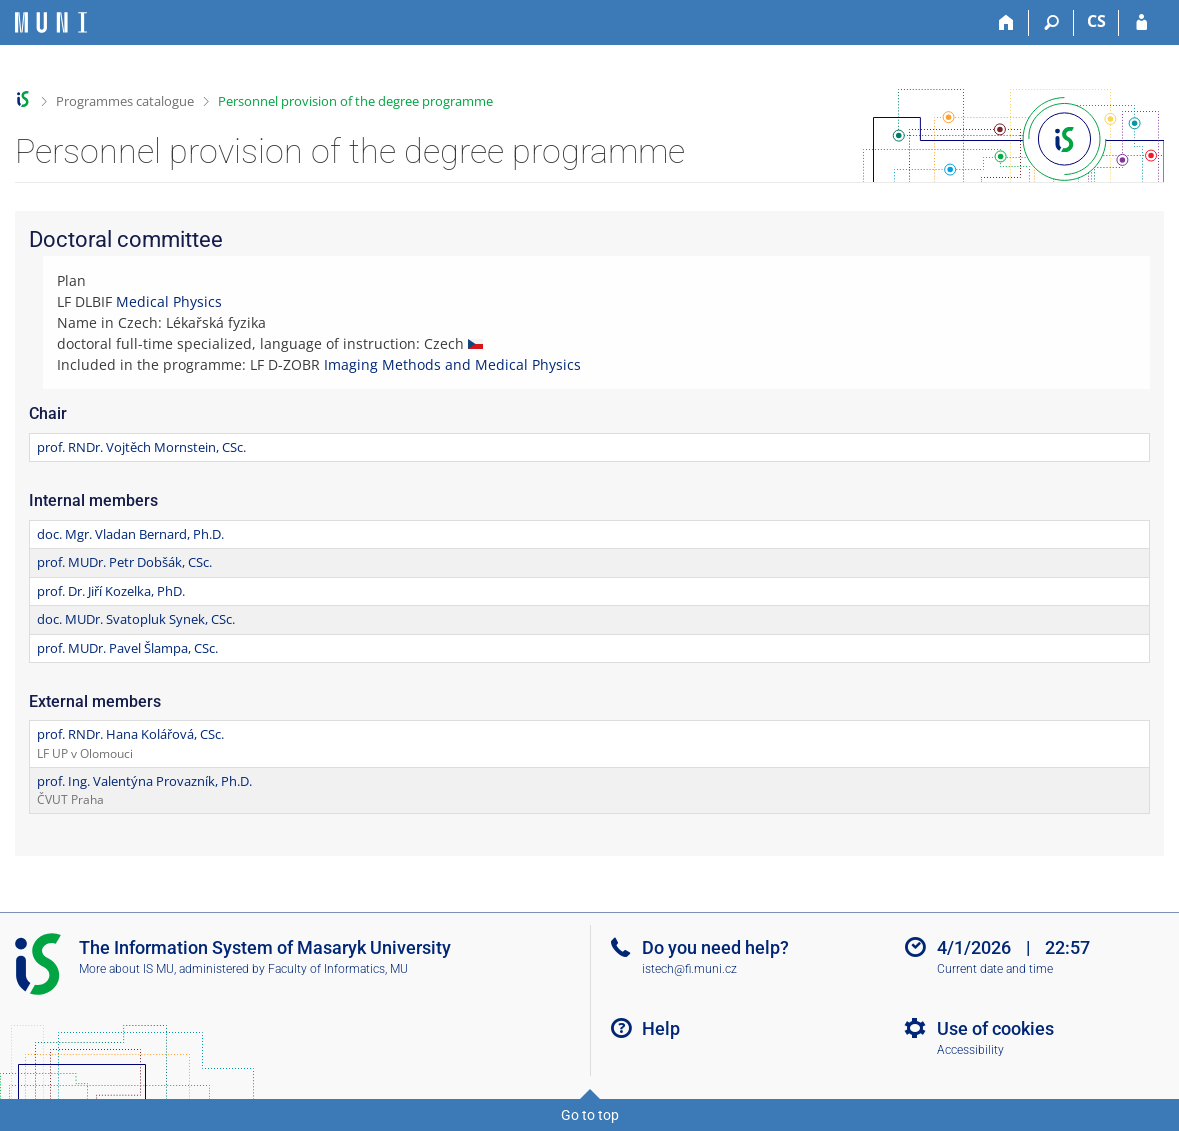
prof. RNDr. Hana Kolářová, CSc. (130, 734)
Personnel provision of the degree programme (355, 101)
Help (661, 1028)
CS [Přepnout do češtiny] (1096, 21)
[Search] (1051, 23)
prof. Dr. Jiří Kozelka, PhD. (111, 591)
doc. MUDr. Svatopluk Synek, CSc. (136, 619)
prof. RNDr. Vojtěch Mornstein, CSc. (141, 447)
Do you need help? (715, 947)
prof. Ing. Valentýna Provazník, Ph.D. (144, 781)
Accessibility (970, 1050)
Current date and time (995, 969)
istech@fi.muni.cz (689, 969)
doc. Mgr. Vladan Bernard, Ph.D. (130, 534)
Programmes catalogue (125, 101)
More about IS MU (126, 969)
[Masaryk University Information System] (51, 22)
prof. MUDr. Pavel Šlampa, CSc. (127, 648)
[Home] (1006, 23)
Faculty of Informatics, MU (338, 969)
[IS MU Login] (1141, 23)
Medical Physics (169, 301)
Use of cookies (995, 1028)
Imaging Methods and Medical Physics (452, 364)
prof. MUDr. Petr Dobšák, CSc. (124, 562)
